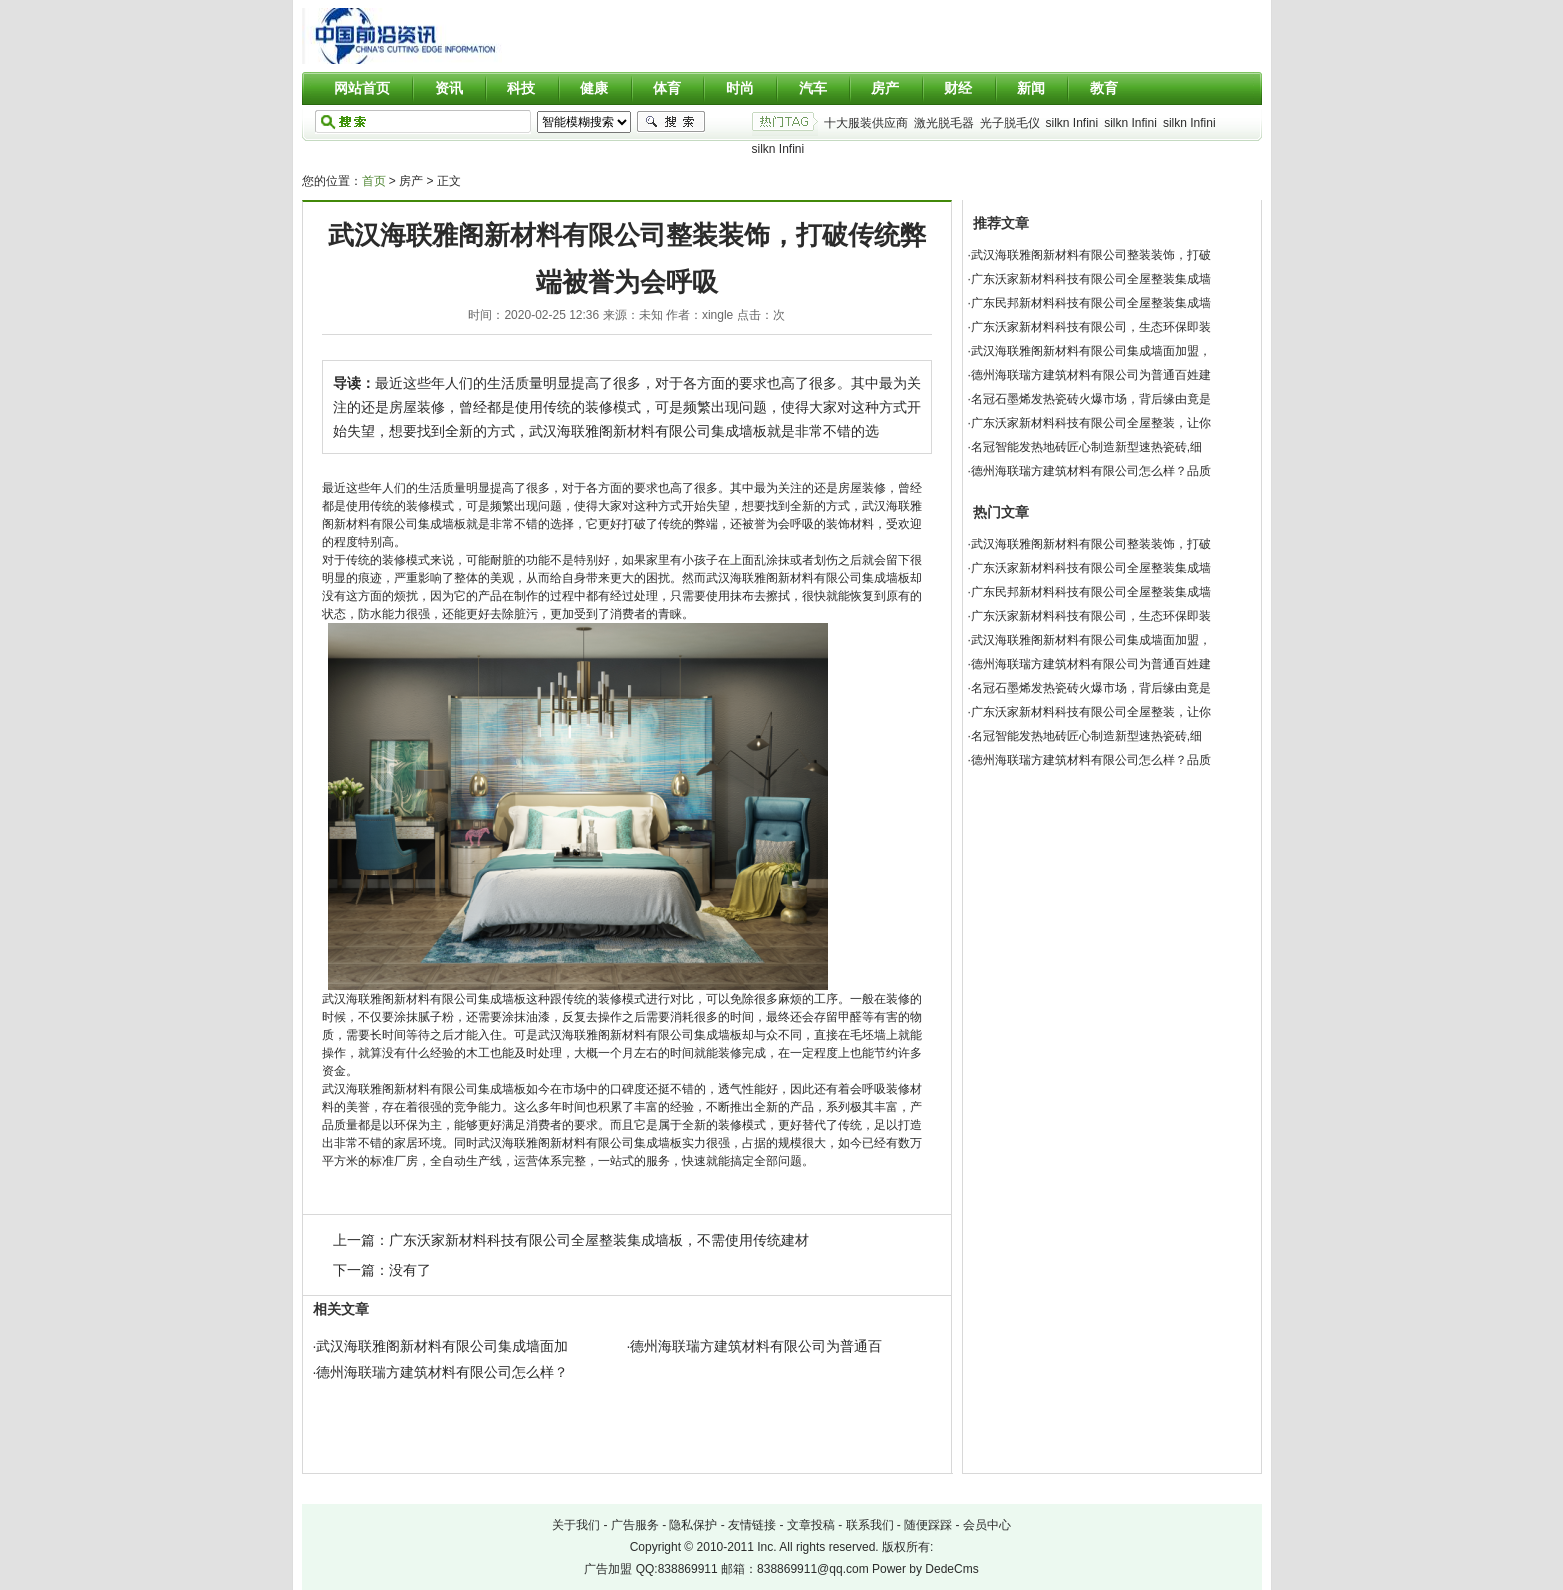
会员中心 (987, 1525)
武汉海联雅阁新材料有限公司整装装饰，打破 (1091, 255)
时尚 (740, 88)
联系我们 (870, 1525)
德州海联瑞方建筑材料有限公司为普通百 (756, 1346)
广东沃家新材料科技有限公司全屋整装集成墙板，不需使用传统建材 (599, 1240)
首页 (374, 181)
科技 (521, 88)
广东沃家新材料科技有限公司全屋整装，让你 (1091, 423)
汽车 (813, 88)
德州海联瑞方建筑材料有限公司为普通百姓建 (1091, 375)
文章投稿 (811, 1525)
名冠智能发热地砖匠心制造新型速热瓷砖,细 (1086, 447)
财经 (958, 88)
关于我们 (576, 1525)
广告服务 (635, 1525)
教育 (1104, 88)
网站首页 (362, 88)
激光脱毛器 (944, 123)
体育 (667, 88)
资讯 (449, 88)
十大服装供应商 (866, 123)
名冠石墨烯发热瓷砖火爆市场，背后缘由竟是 (1091, 399)
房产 (885, 88)
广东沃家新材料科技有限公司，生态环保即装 (1091, 327)
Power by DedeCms (925, 1569)
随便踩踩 (928, 1525)
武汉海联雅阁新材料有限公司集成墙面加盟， (1091, 351)
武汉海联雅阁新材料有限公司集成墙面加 (442, 1346)
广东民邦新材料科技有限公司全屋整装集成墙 (1091, 303)
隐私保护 (693, 1525)
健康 (594, 88)
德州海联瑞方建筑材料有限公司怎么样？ (442, 1372)
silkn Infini (1072, 123)
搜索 (671, 122)
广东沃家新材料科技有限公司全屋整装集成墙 (1091, 279)
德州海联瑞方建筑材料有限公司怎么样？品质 (1091, 471)
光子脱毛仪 (1010, 123)
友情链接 (752, 1525)
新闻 (1031, 88)
